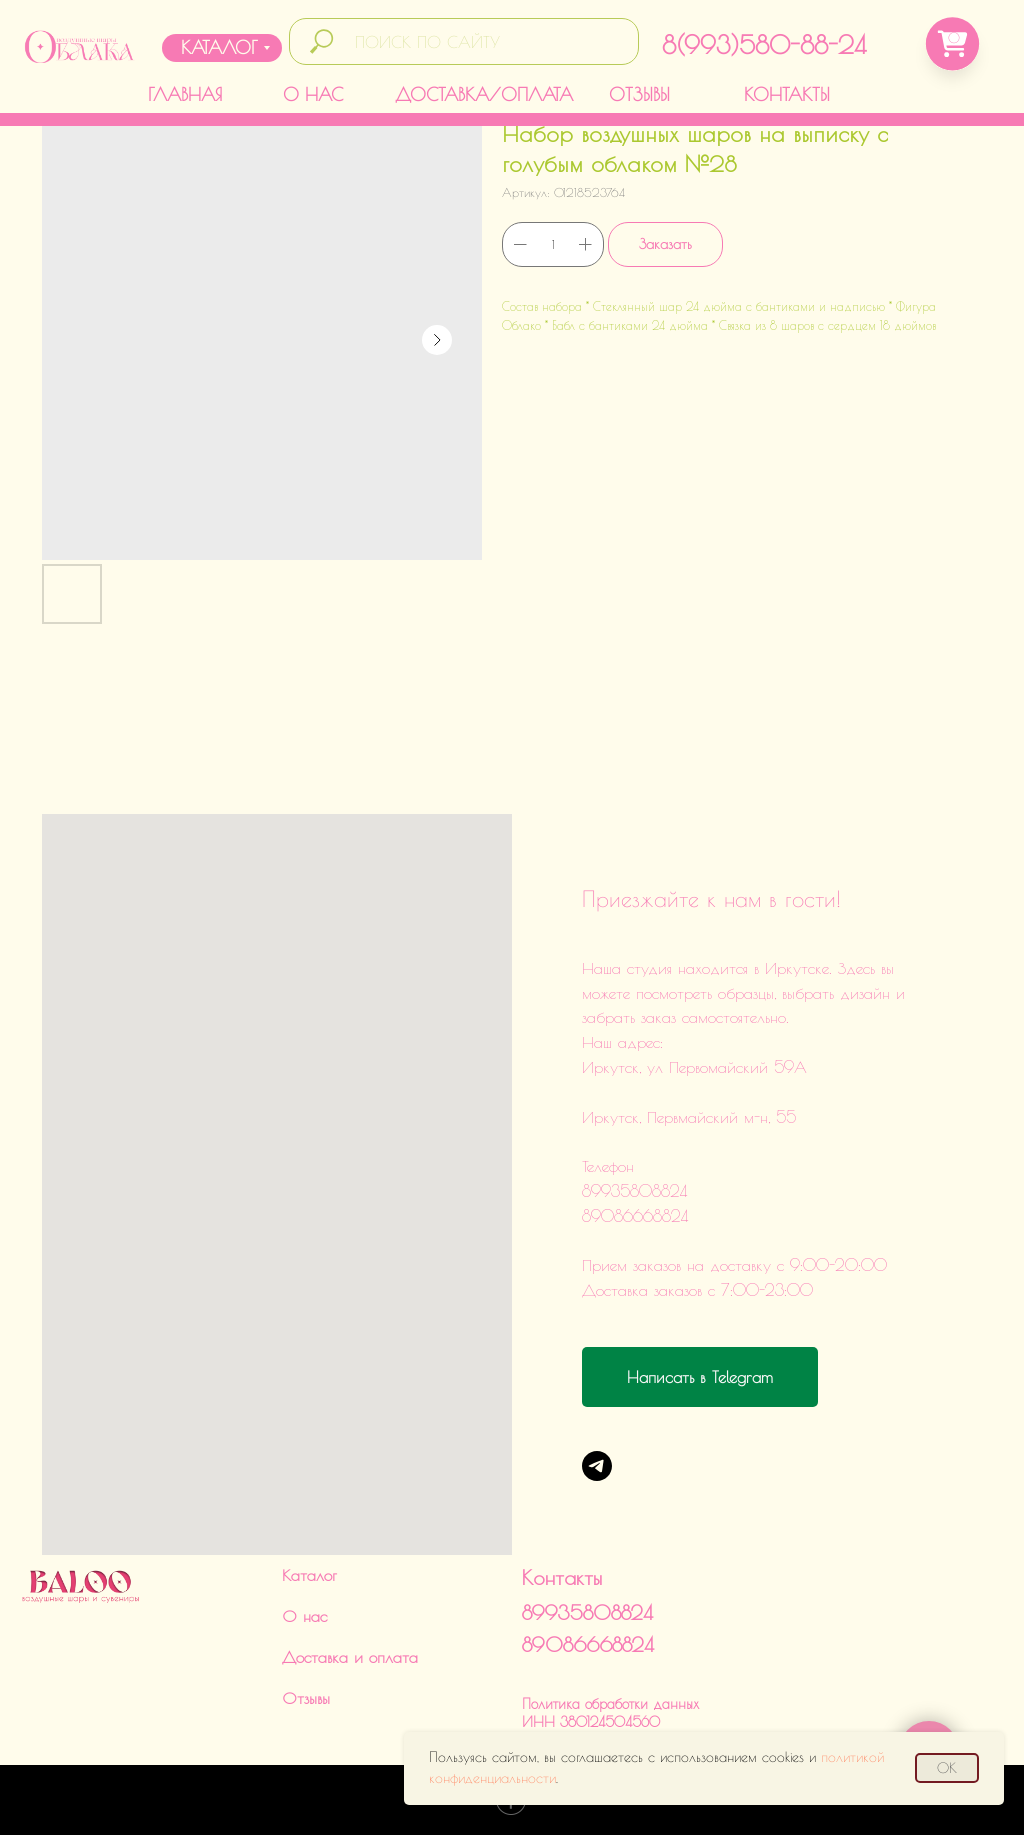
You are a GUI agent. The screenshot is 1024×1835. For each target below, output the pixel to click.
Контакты (562, 1577)
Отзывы (306, 1698)
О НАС (313, 94)
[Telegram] (597, 1466)
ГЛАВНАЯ (185, 94)
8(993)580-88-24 (764, 44)
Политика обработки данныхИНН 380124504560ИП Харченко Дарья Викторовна (620, 1722)
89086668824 (588, 1644)
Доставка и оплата (350, 1657)
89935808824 (587, 1612)
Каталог (309, 1575)
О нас (304, 1616)
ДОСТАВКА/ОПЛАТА (484, 94)
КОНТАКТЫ (787, 94)
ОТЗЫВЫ (639, 94)
